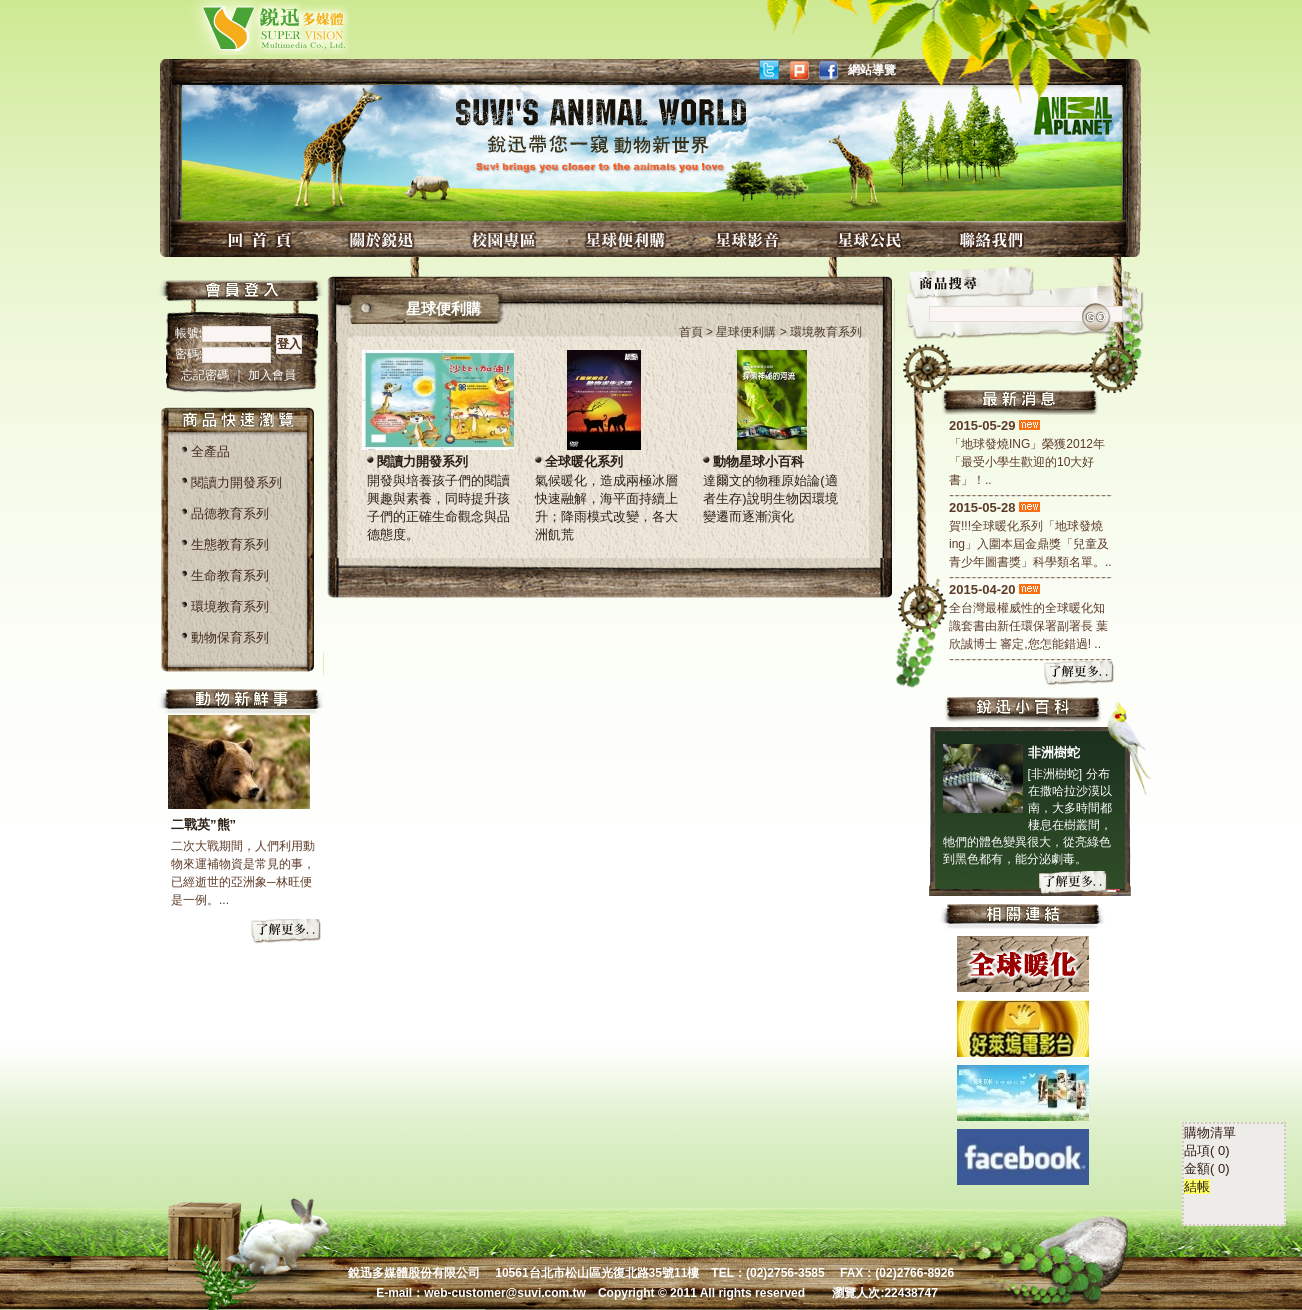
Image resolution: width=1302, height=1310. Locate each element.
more (287, 932)
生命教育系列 (230, 575)
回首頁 (262, 239)
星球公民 (872, 239)
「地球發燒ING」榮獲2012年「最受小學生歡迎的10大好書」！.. (1027, 462)
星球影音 (750, 239)
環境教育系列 (230, 606)
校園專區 (506, 239)
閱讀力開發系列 (236, 482)
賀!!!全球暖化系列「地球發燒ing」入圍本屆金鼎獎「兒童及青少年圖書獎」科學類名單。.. (1030, 544)
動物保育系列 (230, 637)
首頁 (691, 332)
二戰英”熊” (203, 824)
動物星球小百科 (758, 461)
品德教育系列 (230, 513)
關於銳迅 (384, 239)
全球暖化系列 (584, 461)
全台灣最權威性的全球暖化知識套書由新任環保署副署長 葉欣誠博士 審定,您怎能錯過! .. (1028, 626)
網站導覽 (872, 70)
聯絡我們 (994, 239)
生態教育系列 (230, 544)
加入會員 (272, 375)
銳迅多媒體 (250, 27)
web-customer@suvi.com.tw (505, 1293)
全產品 (210, 451)
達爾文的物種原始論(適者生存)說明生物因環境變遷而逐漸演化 (770, 498)
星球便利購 (628, 239)
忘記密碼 (206, 375)
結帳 (1197, 1095)
